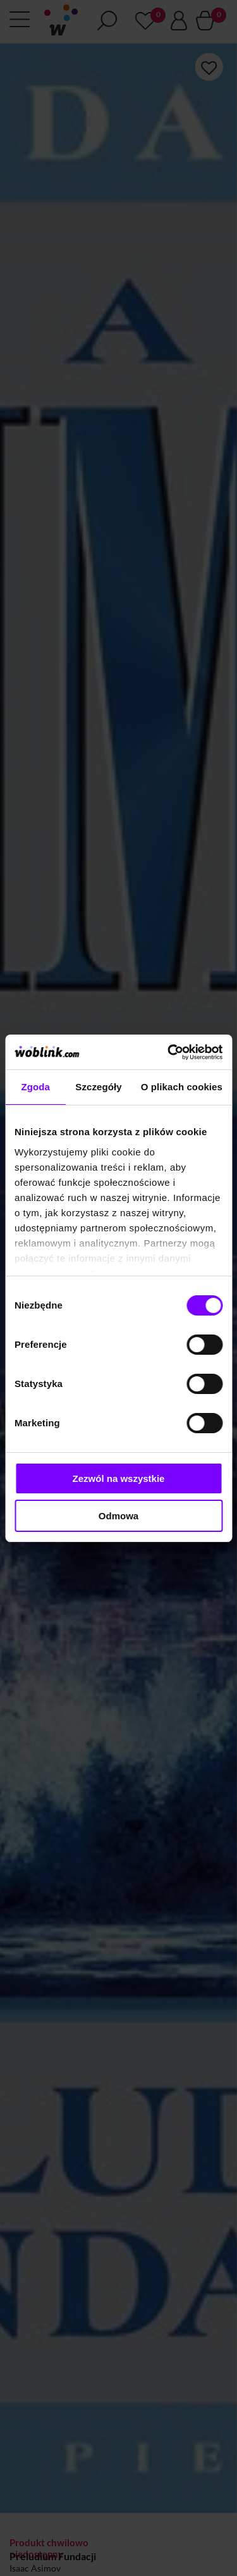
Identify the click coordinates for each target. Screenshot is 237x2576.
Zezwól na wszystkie (119, 1478)
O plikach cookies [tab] (181, 1086)
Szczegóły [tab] (98, 1086)
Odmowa (118, 1515)
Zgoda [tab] (35, 1086)
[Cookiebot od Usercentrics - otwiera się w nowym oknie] (168, 1052)
